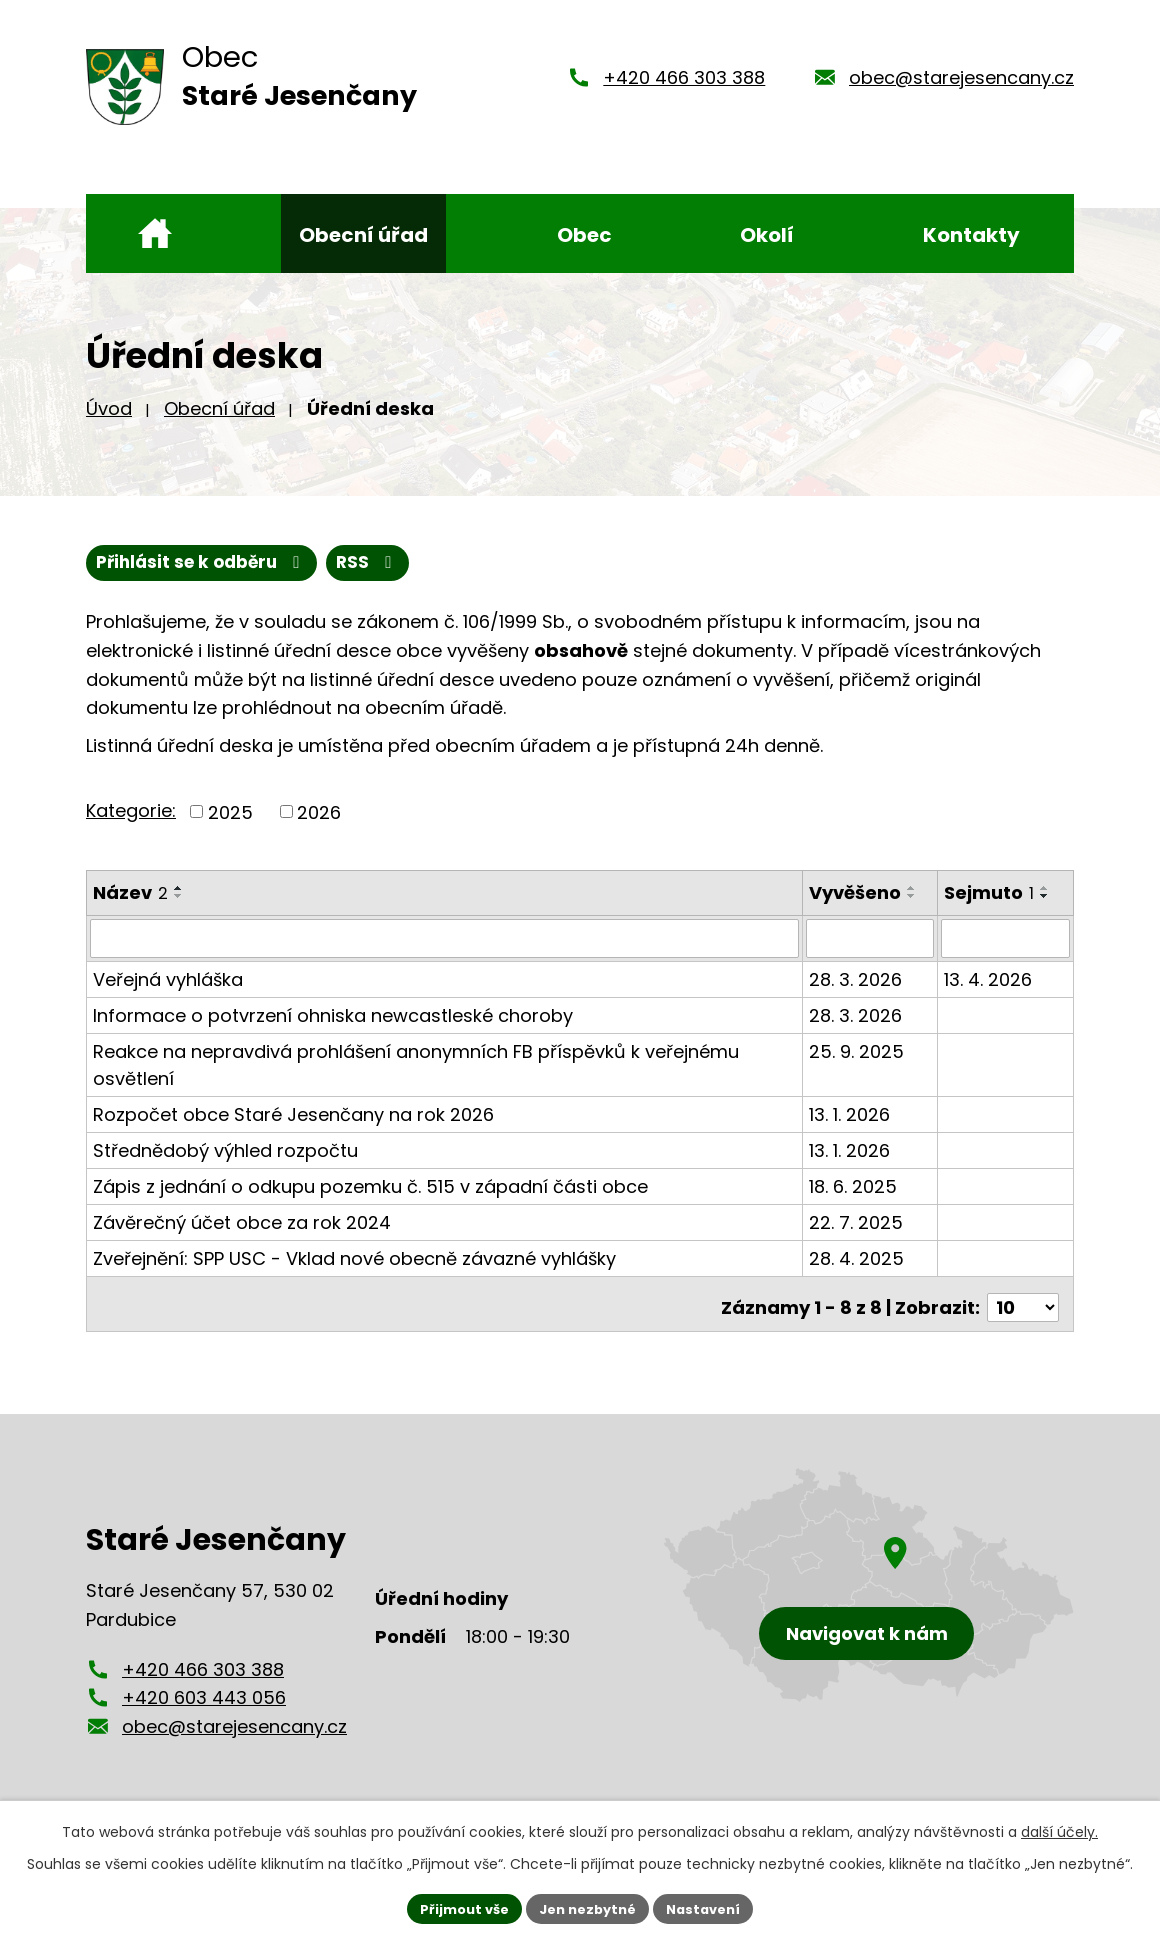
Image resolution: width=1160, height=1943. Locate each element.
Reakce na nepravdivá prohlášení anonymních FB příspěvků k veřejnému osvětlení (416, 1066)
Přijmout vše (455, 1907)
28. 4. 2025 (858, 1259)
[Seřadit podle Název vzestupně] (179, 891)
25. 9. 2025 (858, 1052)
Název (130, 895)
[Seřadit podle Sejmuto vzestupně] (1046, 891)
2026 (319, 814)
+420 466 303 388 (684, 77)
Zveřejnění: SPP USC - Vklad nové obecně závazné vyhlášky (354, 1259)
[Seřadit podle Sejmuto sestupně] (1046, 899)
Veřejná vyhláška (168, 980)
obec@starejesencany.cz (961, 77)
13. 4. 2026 (989, 980)
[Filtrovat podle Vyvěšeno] (872, 940)
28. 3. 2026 (857, 980)
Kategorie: (131, 812)
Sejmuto (990, 895)
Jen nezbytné (587, 1907)
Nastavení (712, 1907)
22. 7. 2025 (858, 1223)
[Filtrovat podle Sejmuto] (1006, 940)
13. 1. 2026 (851, 1115)
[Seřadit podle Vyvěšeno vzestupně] (914, 891)
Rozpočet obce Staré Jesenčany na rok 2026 (293, 1115)
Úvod (109, 408)
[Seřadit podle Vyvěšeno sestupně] (914, 899)
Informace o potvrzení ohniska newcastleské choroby (333, 1016)
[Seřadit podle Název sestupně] (179, 899)
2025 (230, 814)
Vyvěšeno (857, 895)
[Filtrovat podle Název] (445, 940)
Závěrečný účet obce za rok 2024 (242, 1223)
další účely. (1059, 1829)
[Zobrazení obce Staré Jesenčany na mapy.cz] (869, 1579)
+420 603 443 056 (204, 1691)
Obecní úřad (219, 408)
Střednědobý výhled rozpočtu (225, 1151)
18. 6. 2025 (855, 1187)
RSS (130, 564)
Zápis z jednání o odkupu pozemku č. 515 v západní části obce (370, 1187)
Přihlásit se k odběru (305, 564)
